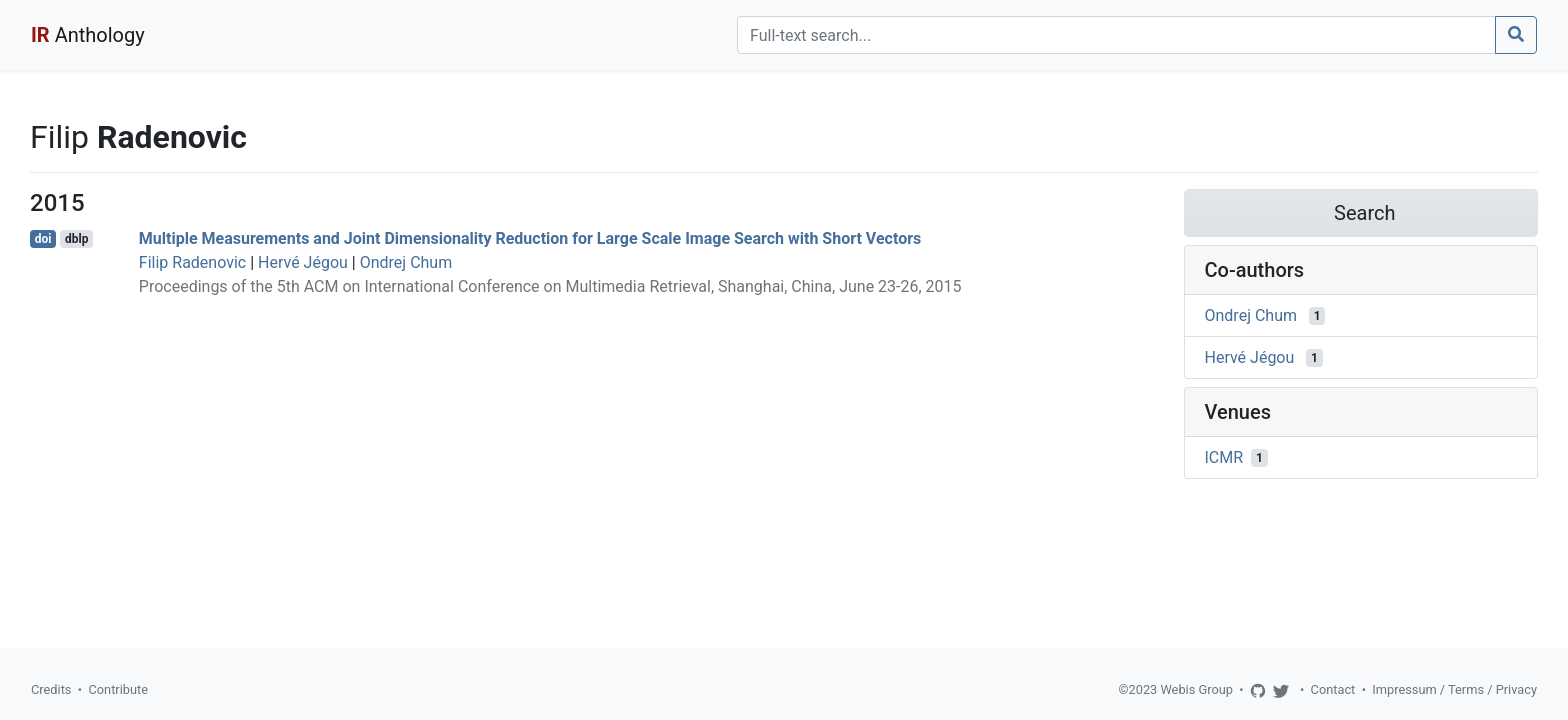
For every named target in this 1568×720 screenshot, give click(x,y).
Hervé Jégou (303, 262)
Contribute (118, 689)
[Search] (1116, 35)
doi (43, 239)
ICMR (1224, 457)
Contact (1333, 689)
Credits (51, 689)
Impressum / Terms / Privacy (1454, 689)
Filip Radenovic (192, 262)
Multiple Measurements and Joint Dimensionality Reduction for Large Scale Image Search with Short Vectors (530, 238)
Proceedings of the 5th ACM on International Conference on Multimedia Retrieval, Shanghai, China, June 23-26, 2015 (550, 286)
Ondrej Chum (406, 262)
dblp (76, 239)
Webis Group (1196, 689)
